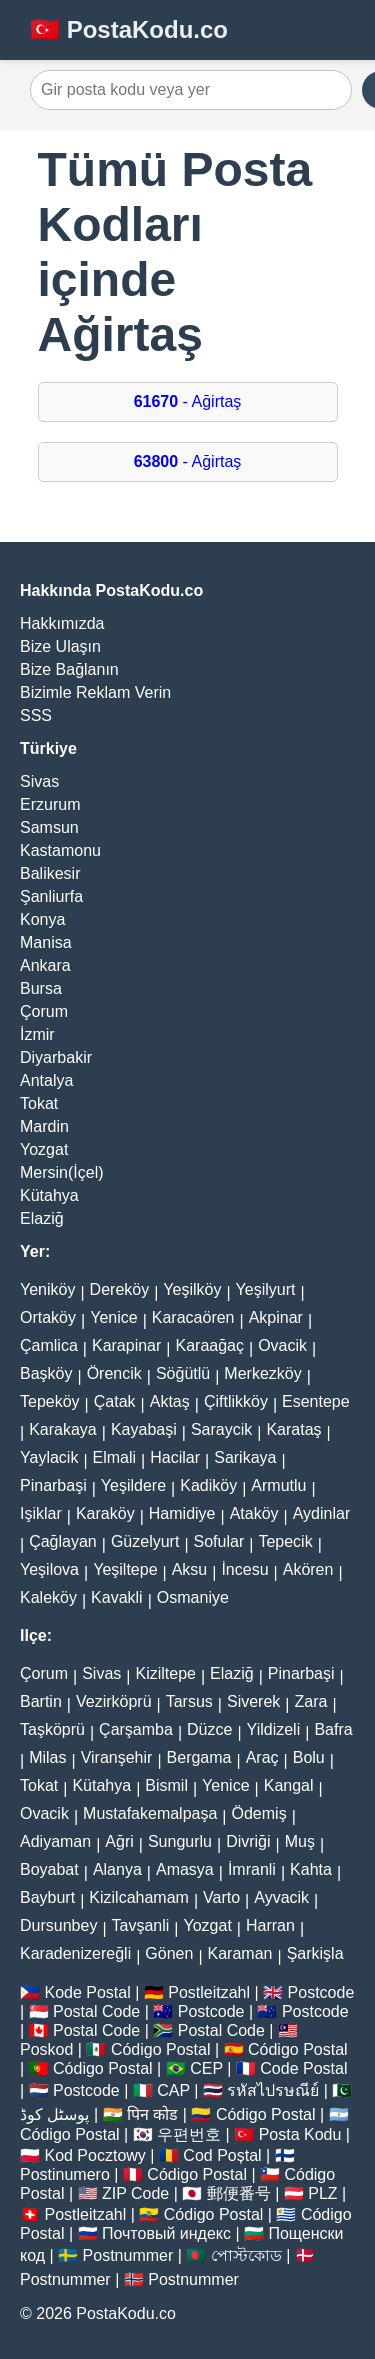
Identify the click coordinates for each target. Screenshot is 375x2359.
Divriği (248, 1841)
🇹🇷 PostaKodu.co (129, 29)
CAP (173, 2090)
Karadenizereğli (75, 1953)
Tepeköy (50, 1401)
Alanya (117, 1869)
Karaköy (105, 1513)
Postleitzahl (209, 1992)
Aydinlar (322, 1513)
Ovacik (282, 1345)
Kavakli (117, 1597)
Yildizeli (274, 1729)
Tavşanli (141, 1925)
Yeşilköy (192, 1289)
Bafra (333, 1729)
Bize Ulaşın (60, 646)
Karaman (240, 1953)
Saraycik (221, 1429)
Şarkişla (315, 1953)
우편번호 (189, 2134)
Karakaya (63, 1429)
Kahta (311, 1869)
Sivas (39, 781)
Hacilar (175, 1457)
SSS (36, 715)
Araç (262, 1757)
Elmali (115, 1457)
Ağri (119, 1841)
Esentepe (316, 1401)
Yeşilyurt (266, 1289)
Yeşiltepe (125, 1569)
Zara (311, 1701)
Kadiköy (208, 1485)
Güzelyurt (145, 1541)
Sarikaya (245, 1457)
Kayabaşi (144, 1429)
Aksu (190, 1569)
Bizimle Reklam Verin (95, 692)
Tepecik (285, 1541)
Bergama (199, 1757)
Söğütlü (183, 1373)
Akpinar (276, 1317)
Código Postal (161, 2049)
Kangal (289, 1785)
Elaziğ (42, 1218)
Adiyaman (55, 1841)
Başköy (46, 1373)
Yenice (113, 1317)
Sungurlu (180, 1841)
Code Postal (303, 2068)
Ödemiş (259, 1813)
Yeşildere (133, 1485)
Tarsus (189, 1701)
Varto (221, 1897)
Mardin (44, 1126)
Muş (300, 1841)
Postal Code (96, 2011)
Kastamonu (60, 850)
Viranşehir (117, 1757)
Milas (47, 1757)
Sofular (219, 1541)
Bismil (166, 1785)
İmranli (252, 1869)
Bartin (41, 1701)
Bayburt (47, 1897)
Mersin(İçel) (62, 1172)
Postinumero (65, 2174)
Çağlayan (63, 1541)
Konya (42, 919)
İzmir (37, 1034)
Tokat (39, 1103)
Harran (270, 1925)
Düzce (209, 1729)
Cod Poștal (222, 2155)
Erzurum (50, 804)
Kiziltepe (165, 1673)
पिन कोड (152, 2114)
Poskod (46, 2049)
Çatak (115, 1401)
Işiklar (41, 1513)
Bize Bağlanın (69, 669)
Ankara (45, 965)
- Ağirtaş (188, 401)
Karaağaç (209, 1345)
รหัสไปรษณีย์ (273, 2090)
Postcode (321, 1992)
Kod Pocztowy (94, 2155)
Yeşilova (49, 1569)
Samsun (49, 827)
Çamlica (49, 1345)
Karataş (293, 1429)
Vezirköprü (114, 1701)
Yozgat (44, 1149)
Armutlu (278, 1485)
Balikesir (50, 873)
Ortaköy (48, 1317)
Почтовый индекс (166, 2233)
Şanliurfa (51, 896)
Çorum (44, 1011)
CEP (206, 2068)
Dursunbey (58, 1925)
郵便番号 (239, 2193)
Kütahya (49, 1195)
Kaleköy (48, 1597)
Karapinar (126, 1345)
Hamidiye (182, 1513)
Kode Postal (87, 1992)
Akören (308, 1569)
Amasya (185, 1869)
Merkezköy (262, 1373)
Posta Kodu (300, 2134)
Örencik (114, 1373)
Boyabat (49, 1869)
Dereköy (120, 1289)
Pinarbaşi (53, 1485)
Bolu (309, 1757)
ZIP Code (135, 2193)
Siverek (253, 1701)
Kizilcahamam (139, 1897)
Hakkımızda (62, 623)
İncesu (244, 1569)
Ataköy (254, 1513)
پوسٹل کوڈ (54, 2114)
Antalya (46, 1080)
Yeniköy (47, 1289)
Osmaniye (193, 1597)
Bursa (41, 988)
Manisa (46, 942)
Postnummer (128, 2255)
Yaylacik (49, 1457)
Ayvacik (281, 1897)
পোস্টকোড (246, 2255)
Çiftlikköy (236, 1401)
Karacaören (193, 1317)
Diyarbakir (56, 1057)
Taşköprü (52, 1729)
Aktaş (170, 1401)
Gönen (169, 1953)
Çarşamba (136, 1729)
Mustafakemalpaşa (150, 1813)
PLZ (322, 2193)
